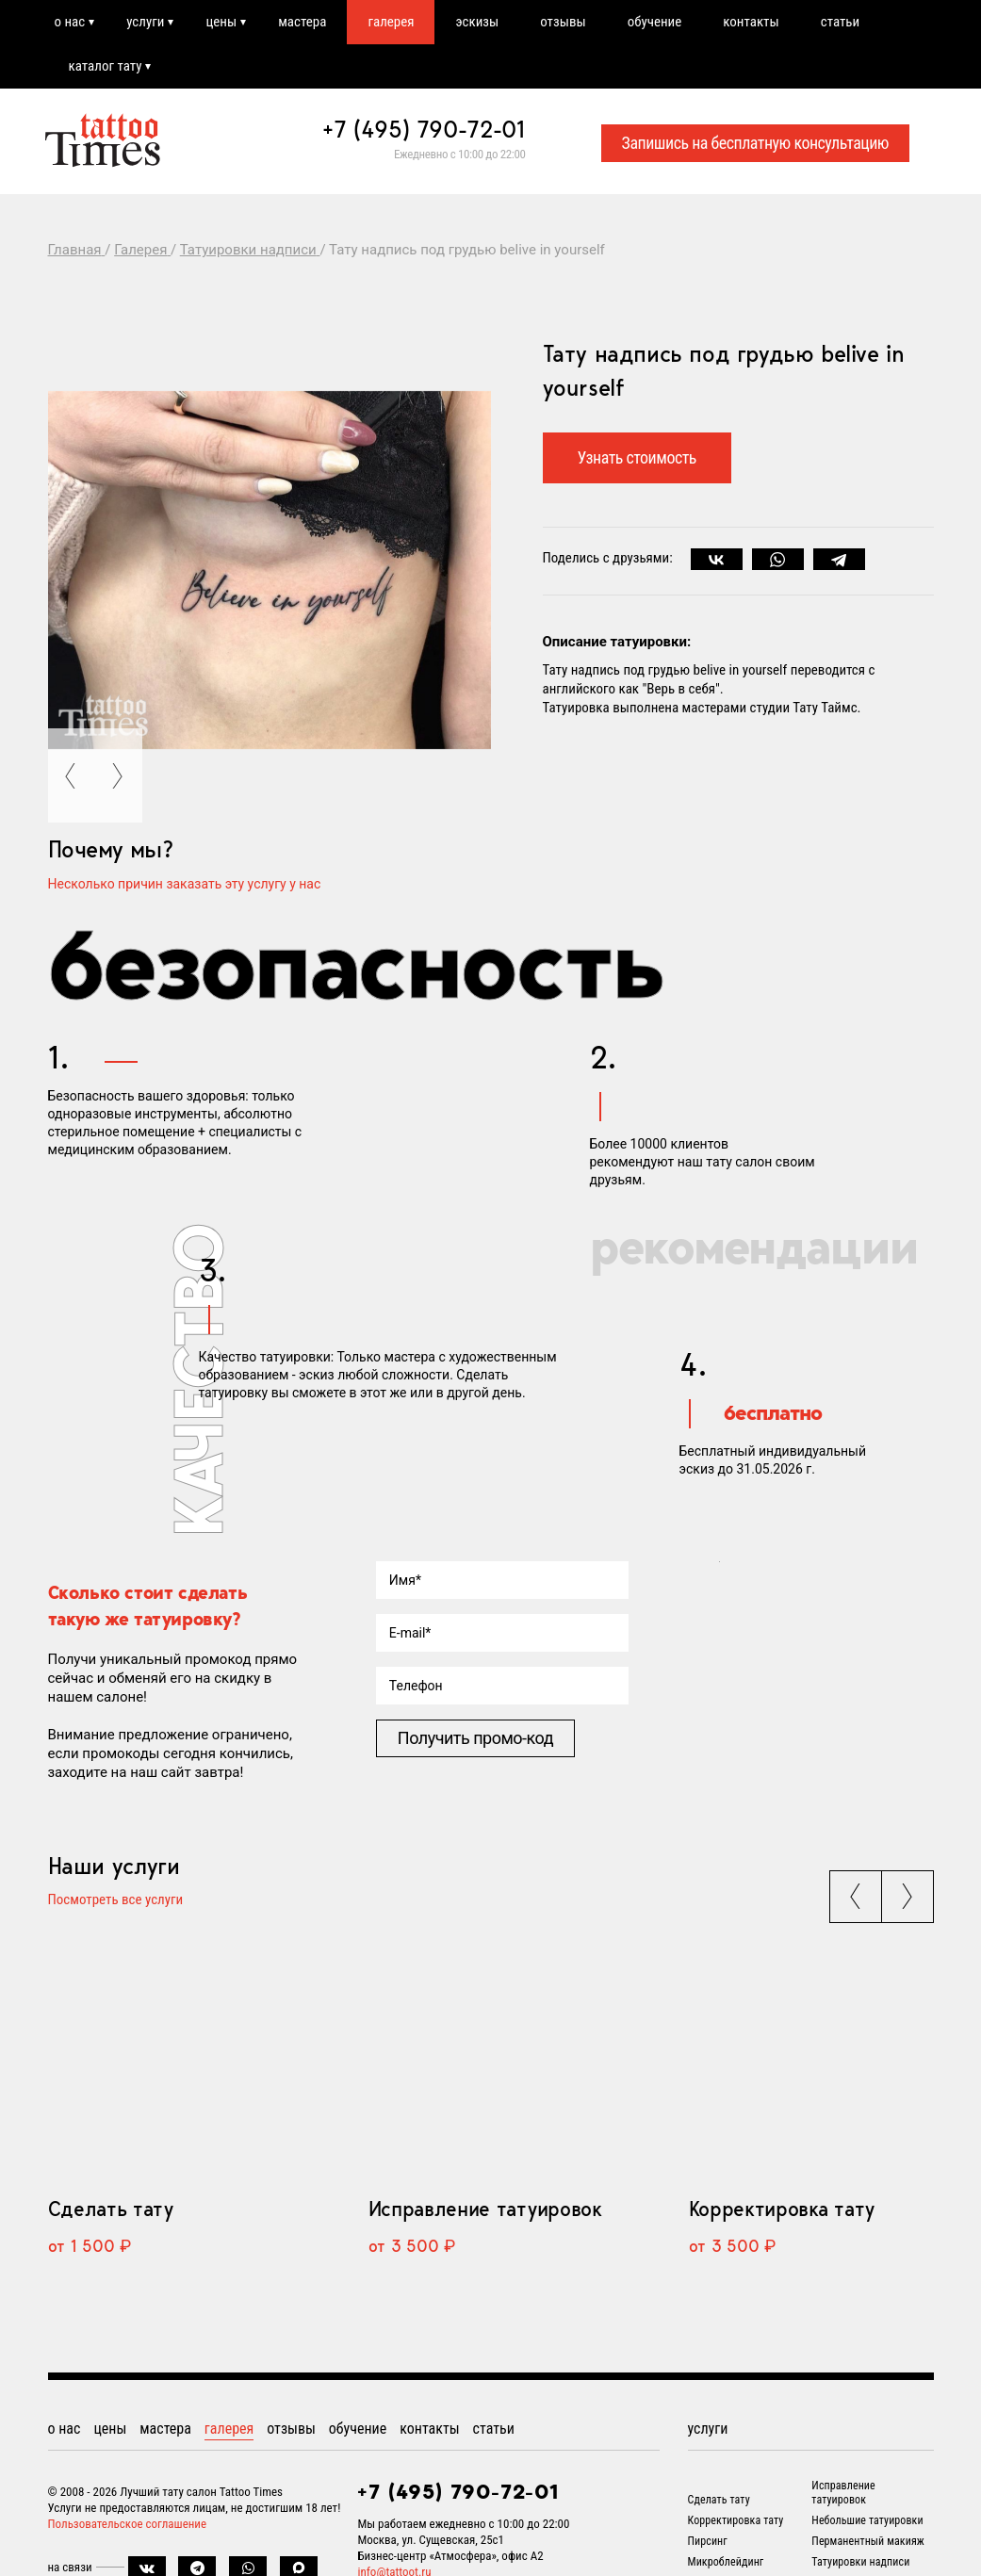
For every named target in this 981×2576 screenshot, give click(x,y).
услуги (145, 21)
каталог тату (105, 65)
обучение (655, 21)
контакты (750, 21)
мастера (302, 21)
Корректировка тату (782, 2208)
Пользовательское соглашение (127, 2524)
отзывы (562, 21)
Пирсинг (708, 2541)
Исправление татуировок (485, 2208)
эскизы (477, 21)
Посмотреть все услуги (116, 1900)
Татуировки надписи (860, 2561)
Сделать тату (110, 2208)
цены (221, 21)
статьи (840, 21)
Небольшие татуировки (867, 2520)
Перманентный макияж (867, 2541)
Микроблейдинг (726, 2561)
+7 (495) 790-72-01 (424, 129)
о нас (70, 21)
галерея (391, 21)
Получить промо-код (475, 1738)
